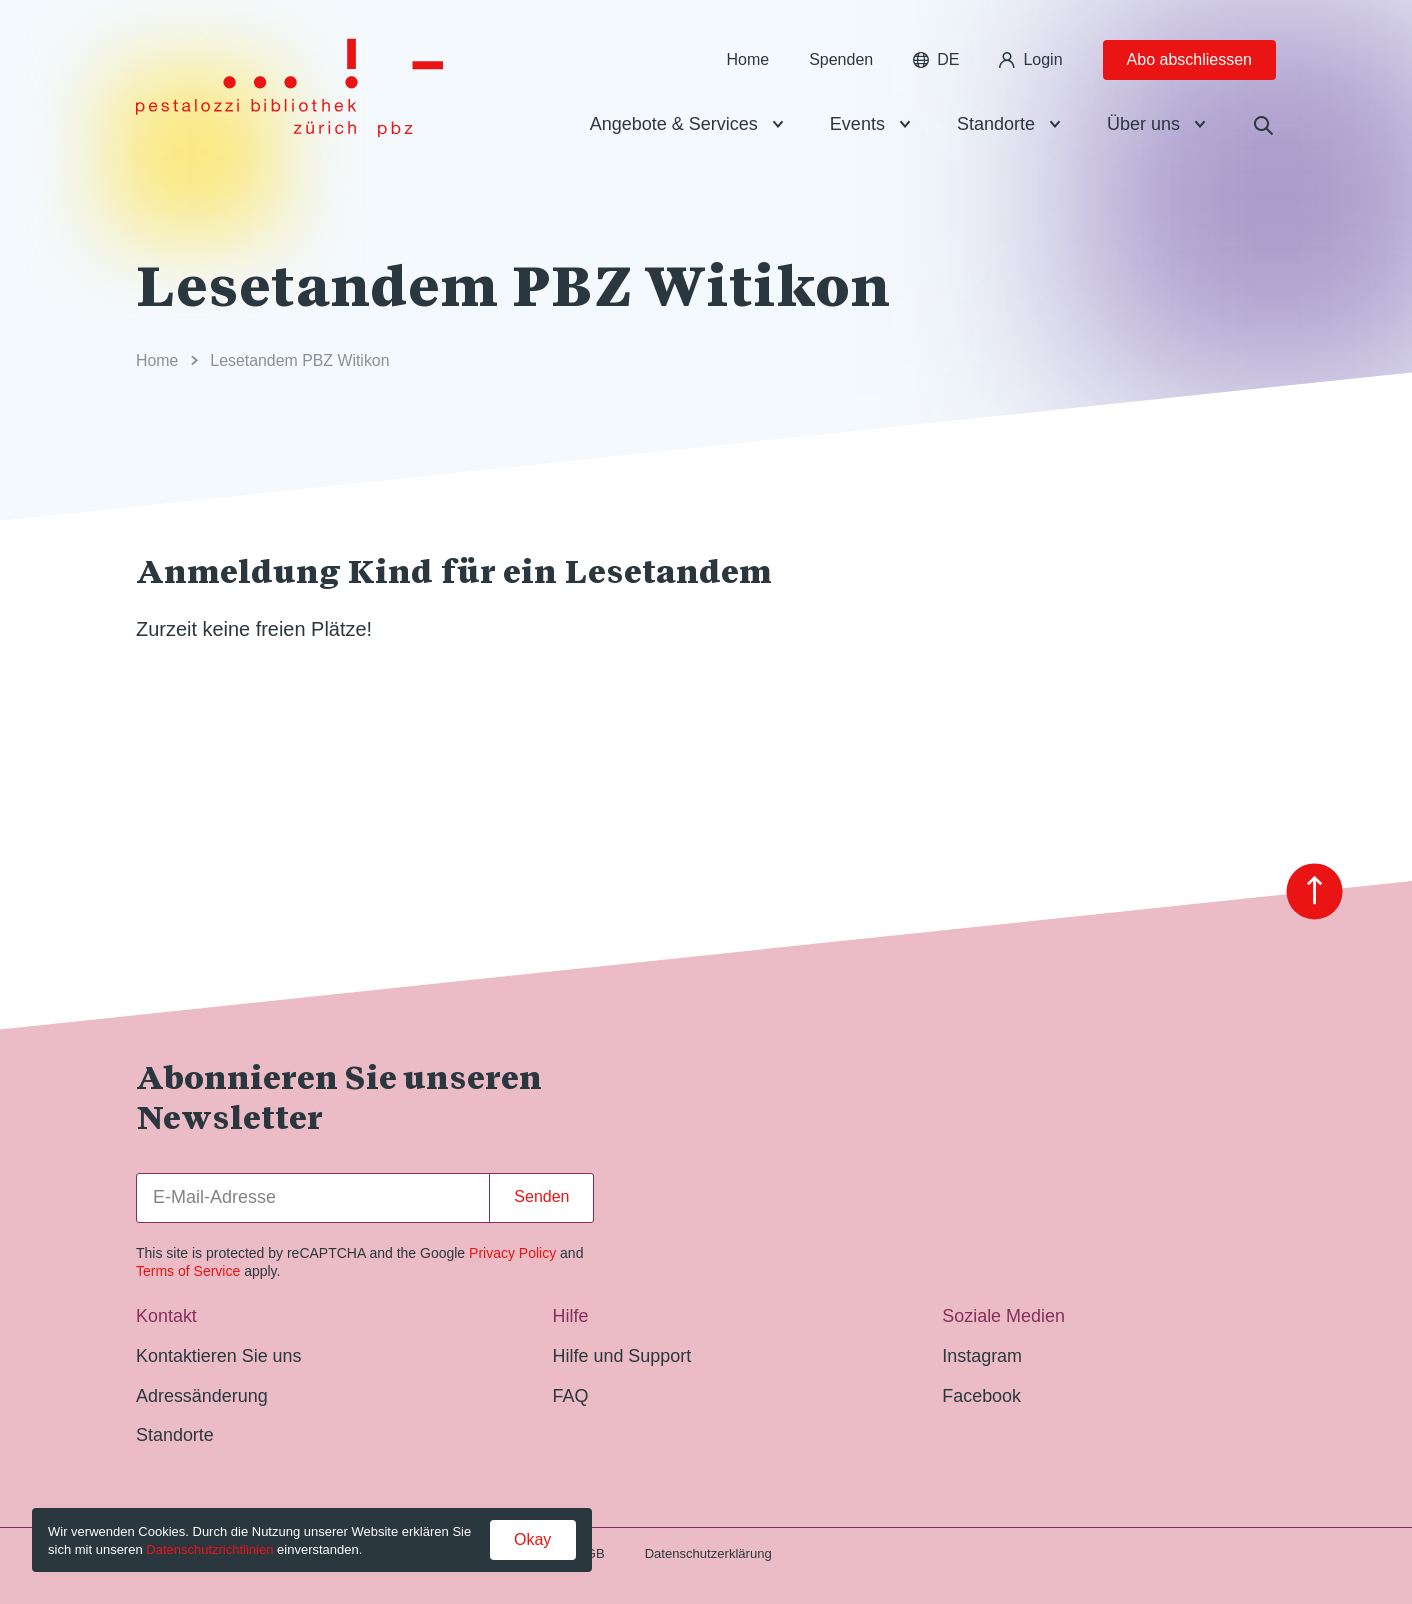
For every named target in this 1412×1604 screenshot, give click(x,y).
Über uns (1143, 124)
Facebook (981, 1396)
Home (747, 59)
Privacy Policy (512, 1253)
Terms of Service (188, 1271)
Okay (532, 1539)
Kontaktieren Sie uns (219, 1356)
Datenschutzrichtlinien (209, 1549)
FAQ (571, 1396)
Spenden (841, 59)
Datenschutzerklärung (708, 1553)
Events (857, 124)
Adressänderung (202, 1396)
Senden (541, 1196)
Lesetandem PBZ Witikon (299, 360)
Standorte (996, 124)
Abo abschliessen (1189, 59)
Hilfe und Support (622, 1356)
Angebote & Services (674, 124)
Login (1030, 59)
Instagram (982, 1356)
